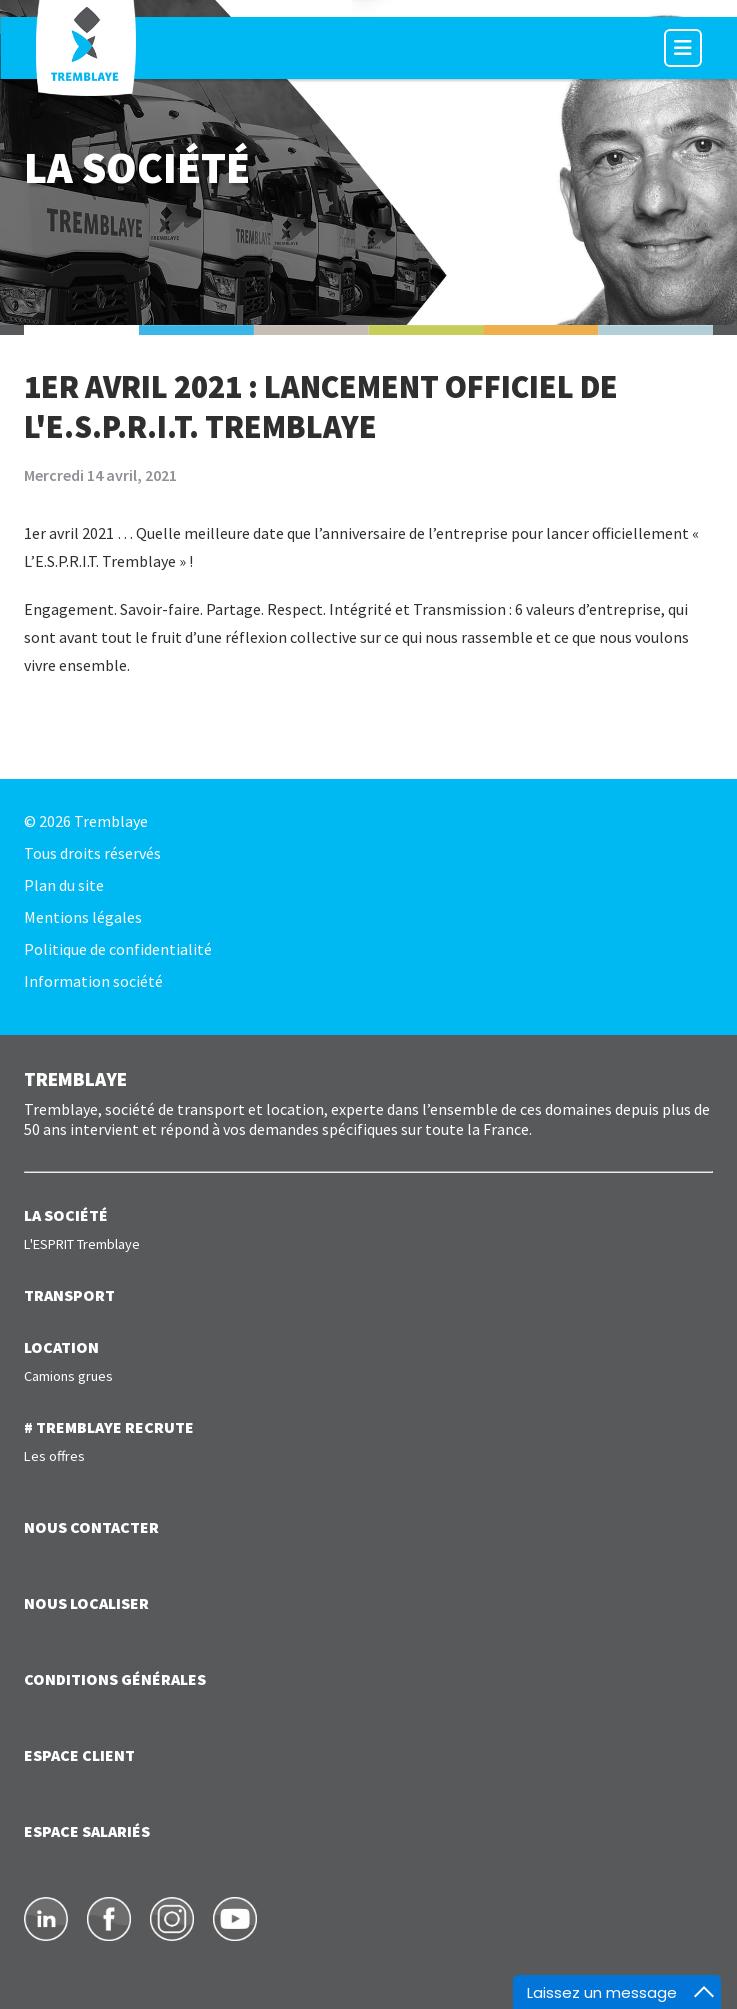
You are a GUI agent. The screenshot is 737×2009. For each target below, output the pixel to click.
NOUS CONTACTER (91, 1527)
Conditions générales (115, 1679)
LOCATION (61, 1347)
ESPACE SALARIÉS (87, 1831)
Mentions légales (83, 917)
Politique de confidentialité (118, 949)
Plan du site (64, 885)
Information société (93, 981)
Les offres (54, 1456)
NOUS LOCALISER (86, 1603)
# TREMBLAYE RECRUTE (109, 1427)
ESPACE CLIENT (79, 1755)
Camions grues (68, 1376)
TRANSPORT (69, 1295)
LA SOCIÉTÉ (66, 1215)
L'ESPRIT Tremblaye (82, 1244)
